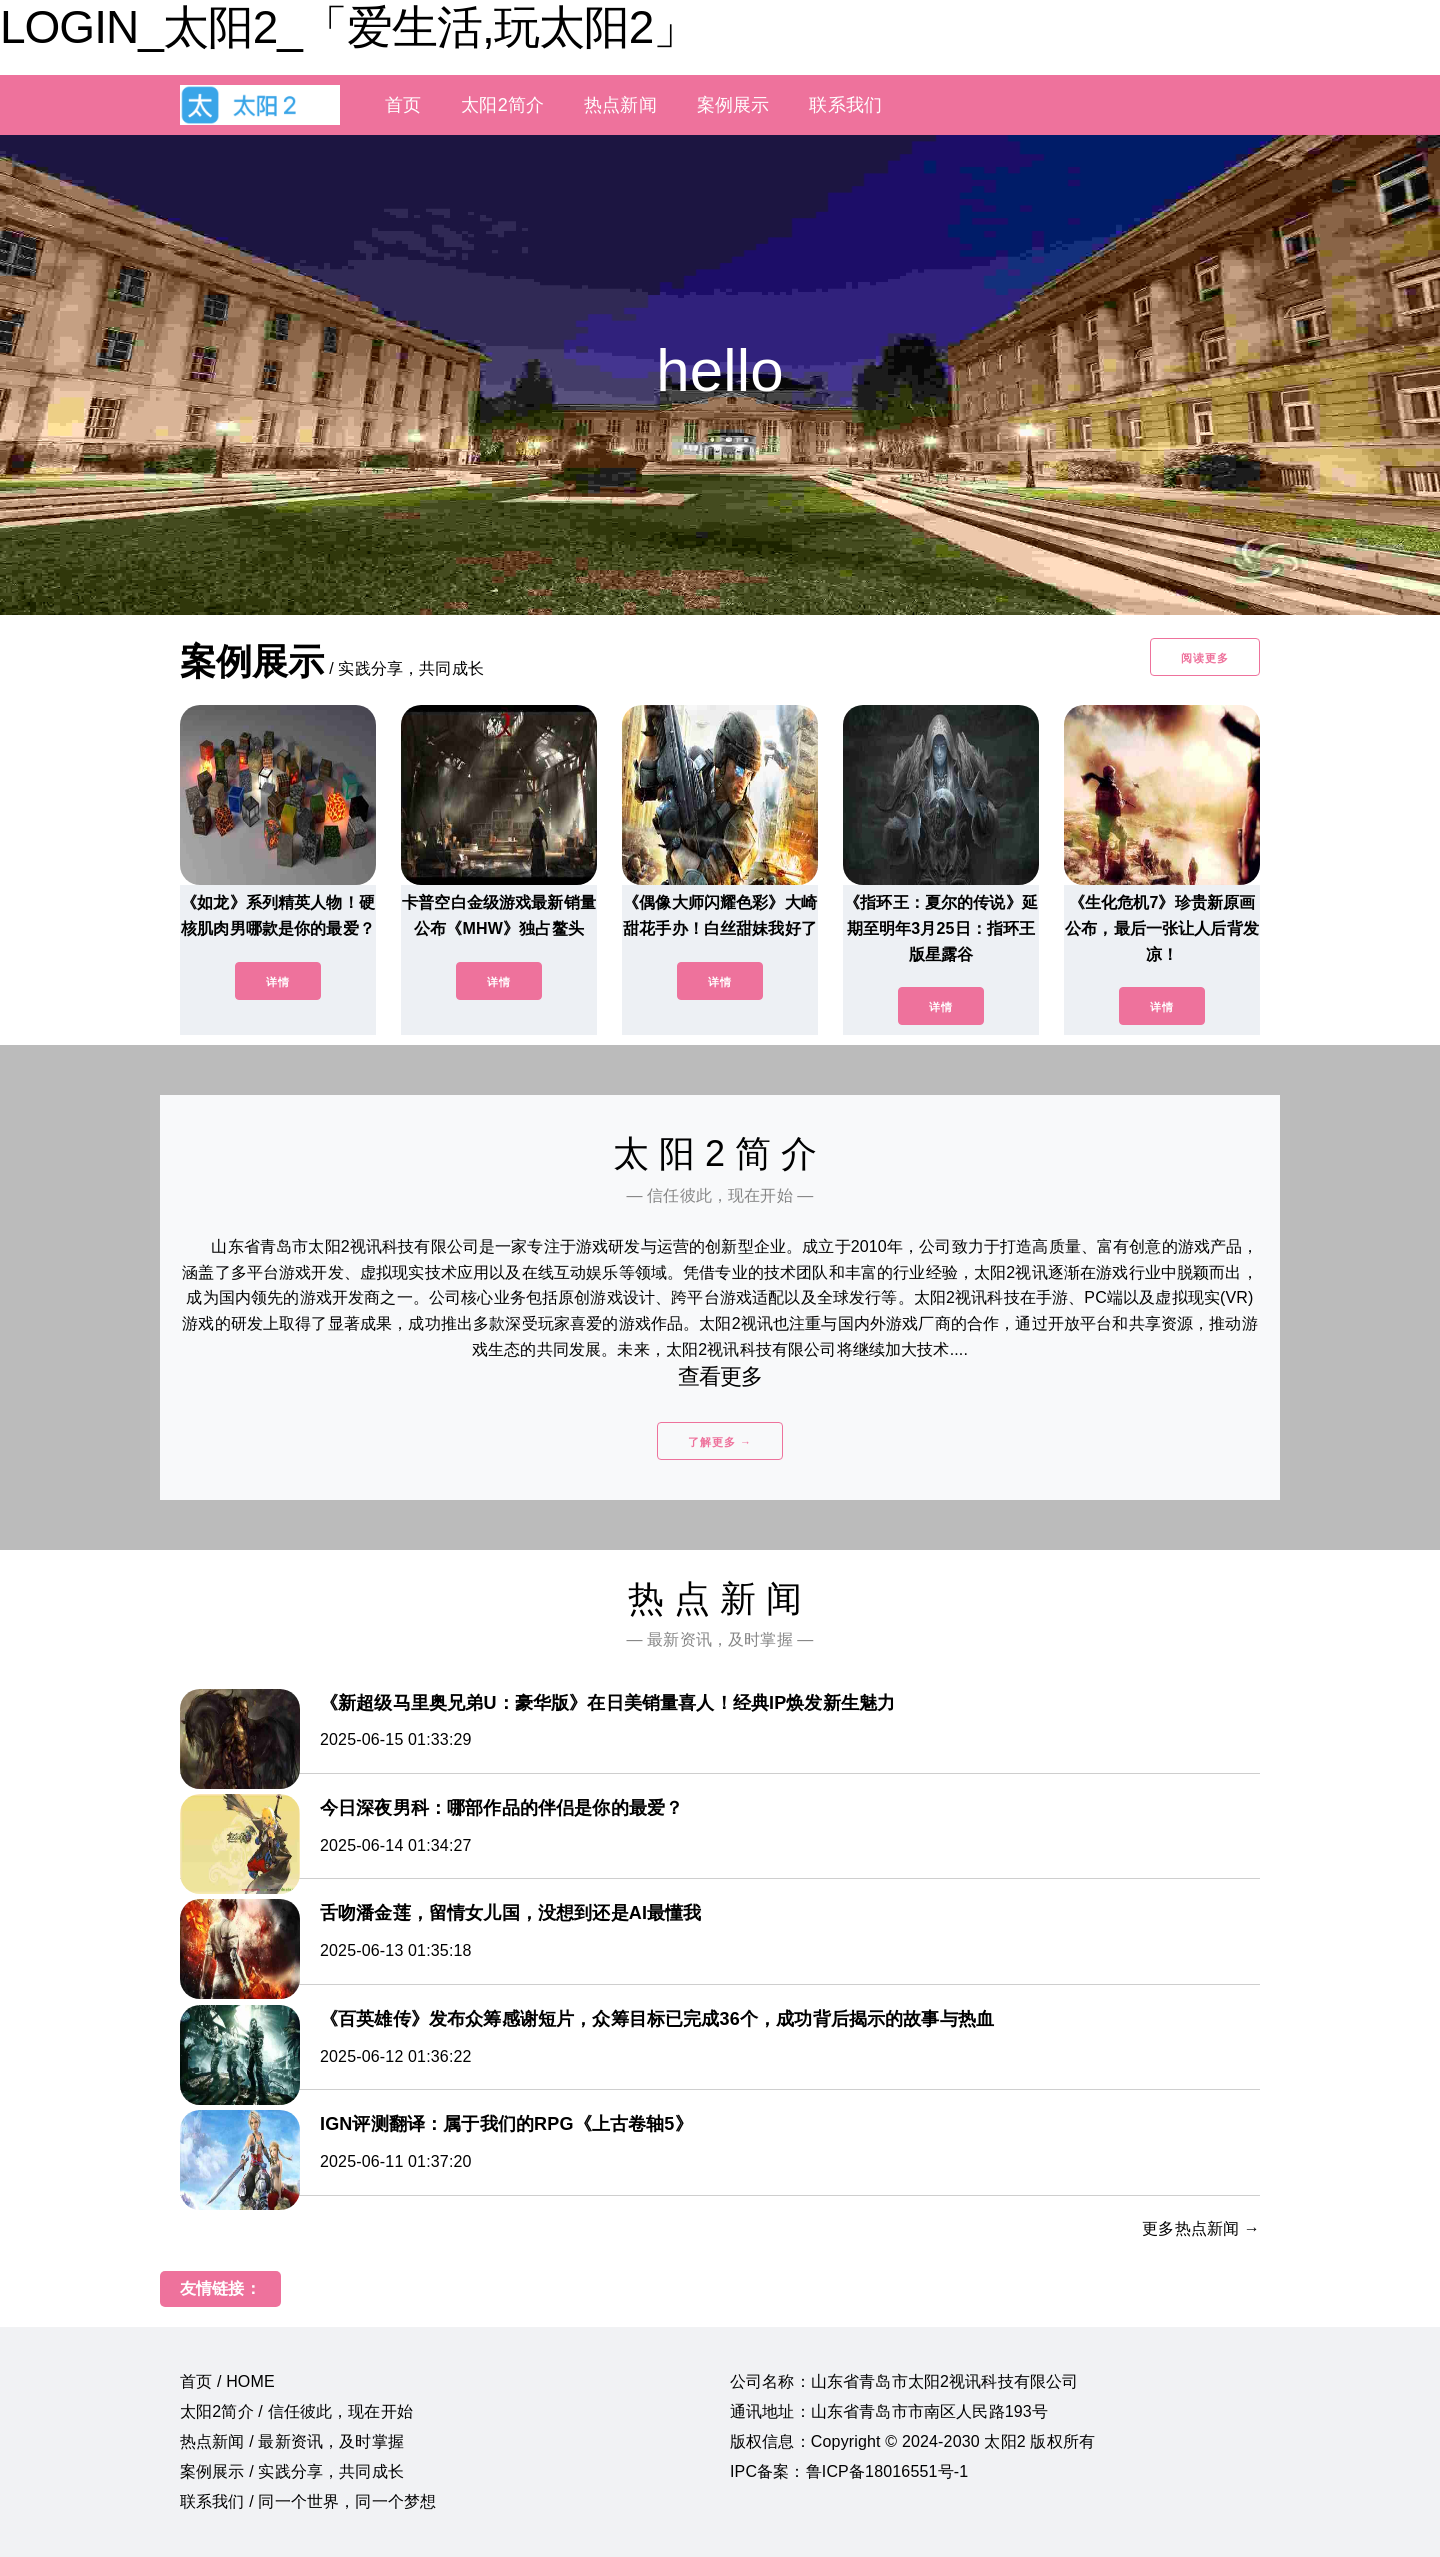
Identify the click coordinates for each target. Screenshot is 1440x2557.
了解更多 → (720, 1442)
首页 (403, 105)
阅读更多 (1205, 658)
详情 (278, 982)
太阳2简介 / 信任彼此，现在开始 (296, 2411)
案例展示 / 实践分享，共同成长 (292, 2471)
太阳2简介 (502, 105)
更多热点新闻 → (1201, 2228)
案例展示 (733, 105)
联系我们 (845, 105)
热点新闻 (620, 105)
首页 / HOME (227, 2381)
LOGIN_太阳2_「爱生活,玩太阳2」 (349, 27)
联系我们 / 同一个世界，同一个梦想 (308, 2501)
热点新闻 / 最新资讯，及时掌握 (292, 2441)
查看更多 (720, 1376)
